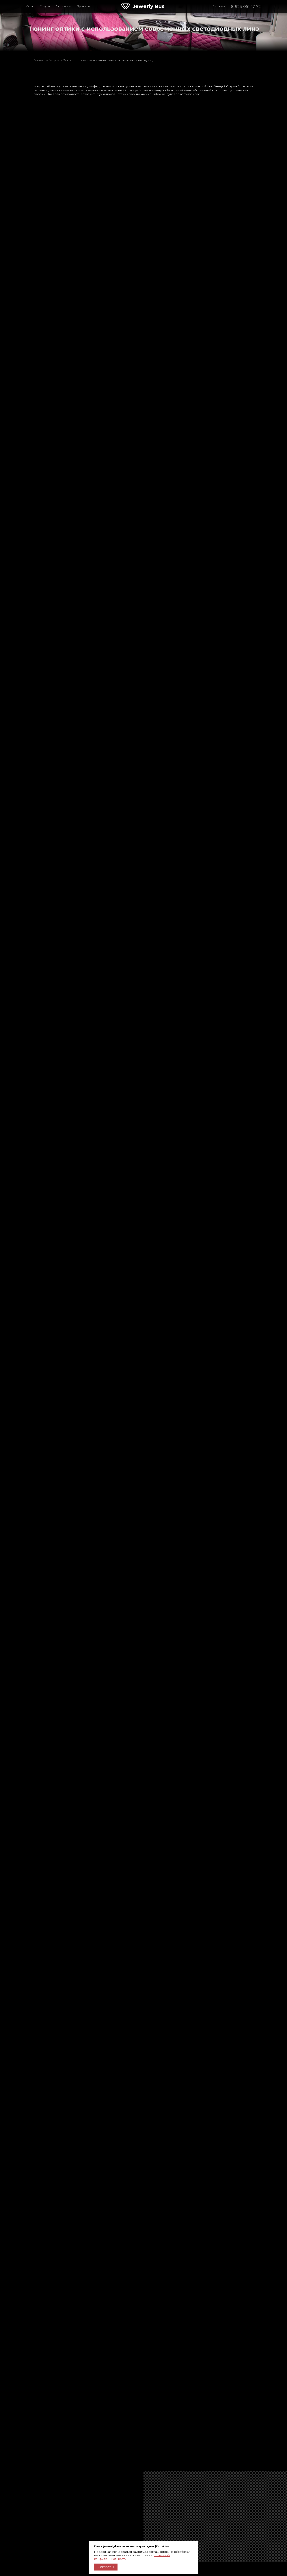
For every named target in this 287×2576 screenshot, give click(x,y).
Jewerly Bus (149, 6)
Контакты (218, 6)
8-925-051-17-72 (246, 6)
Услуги (45, 6)
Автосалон (63, 6)
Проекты (83, 6)
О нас (30, 6)
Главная (39, 60)
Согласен (106, 2567)
